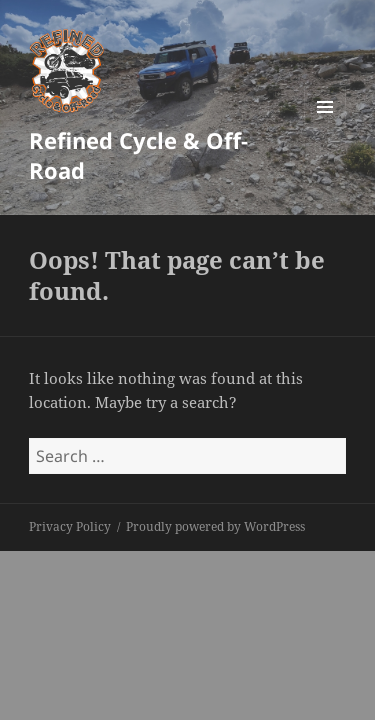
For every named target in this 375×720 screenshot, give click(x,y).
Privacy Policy (70, 526)
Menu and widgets (325, 127)
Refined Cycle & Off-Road (138, 155)
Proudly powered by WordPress (215, 526)
